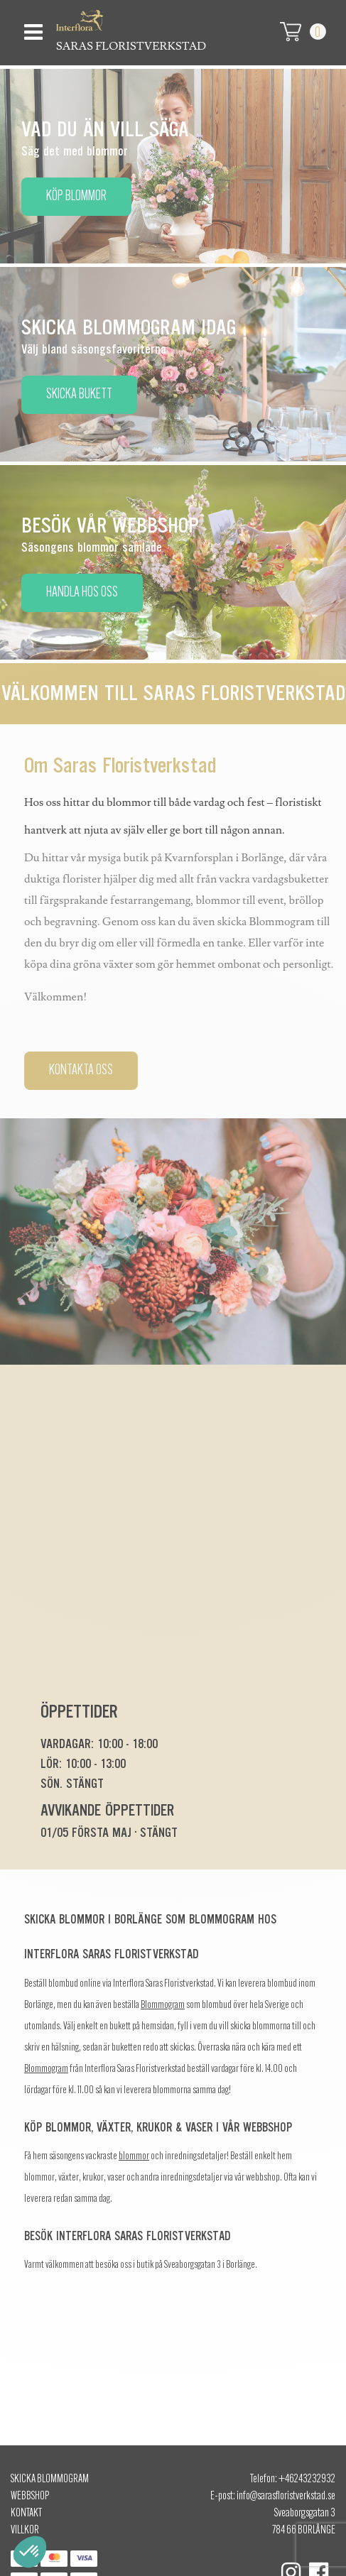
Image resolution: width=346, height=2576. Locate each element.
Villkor (25, 2530)
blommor (134, 2156)
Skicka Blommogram (50, 2479)
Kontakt (26, 2513)
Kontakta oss (81, 1071)
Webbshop (30, 2496)
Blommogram (163, 2005)
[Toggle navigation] (31, 28)
